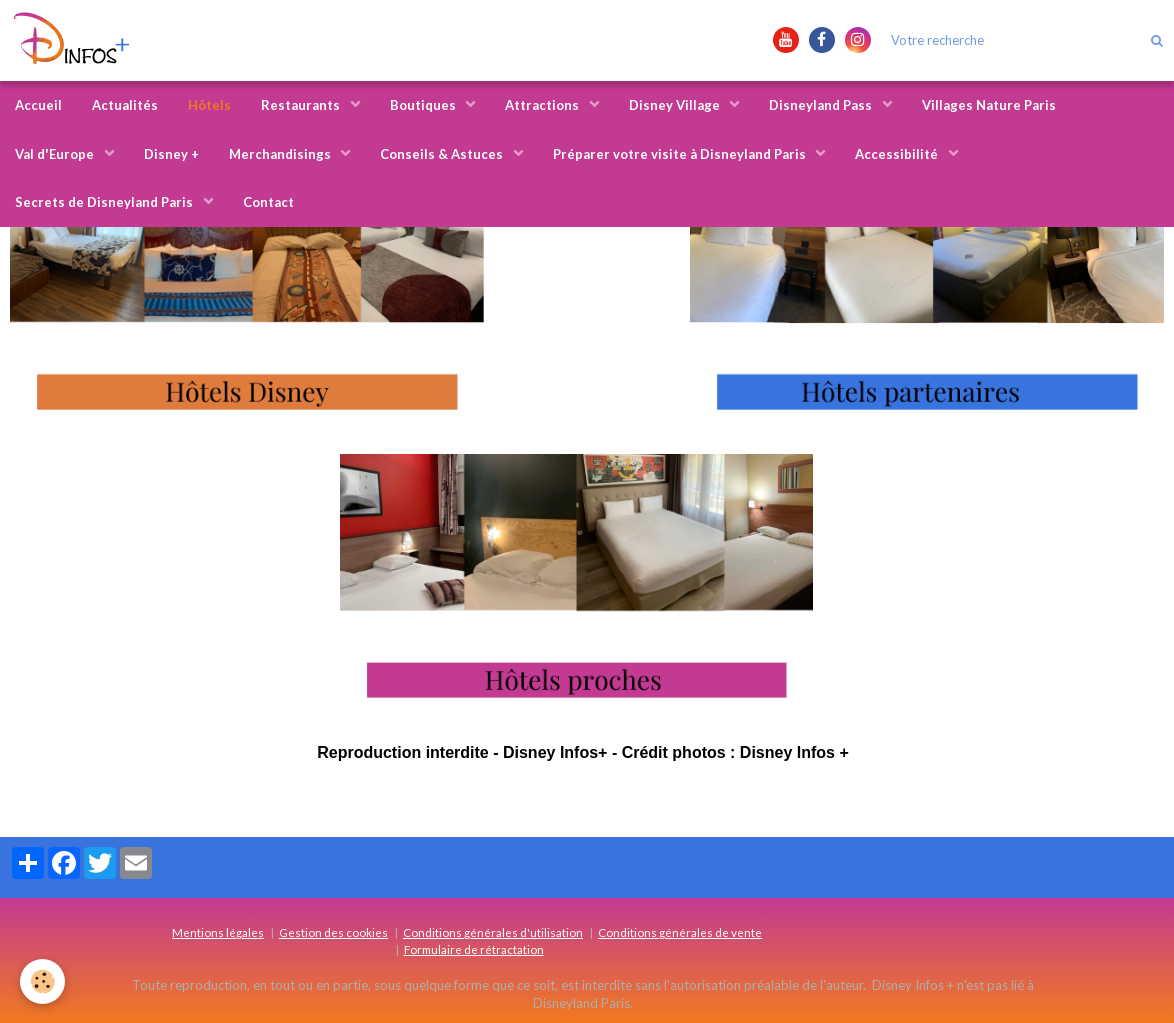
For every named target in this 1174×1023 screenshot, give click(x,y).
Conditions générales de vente (680, 932)
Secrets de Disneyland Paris (105, 202)
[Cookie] (42, 981)
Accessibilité (898, 154)
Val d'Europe (56, 154)
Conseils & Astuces (443, 154)
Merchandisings (281, 154)
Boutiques (424, 105)
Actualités (125, 105)
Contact (268, 202)
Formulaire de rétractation (474, 949)
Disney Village (676, 105)
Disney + (171, 154)
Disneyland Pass (822, 105)
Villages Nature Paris (989, 105)
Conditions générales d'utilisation (493, 932)
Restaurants (302, 105)
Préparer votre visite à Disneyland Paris (681, 154)
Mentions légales (218, 932)
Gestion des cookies (333, 932)
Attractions (543, 105)
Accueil (38, 105)
